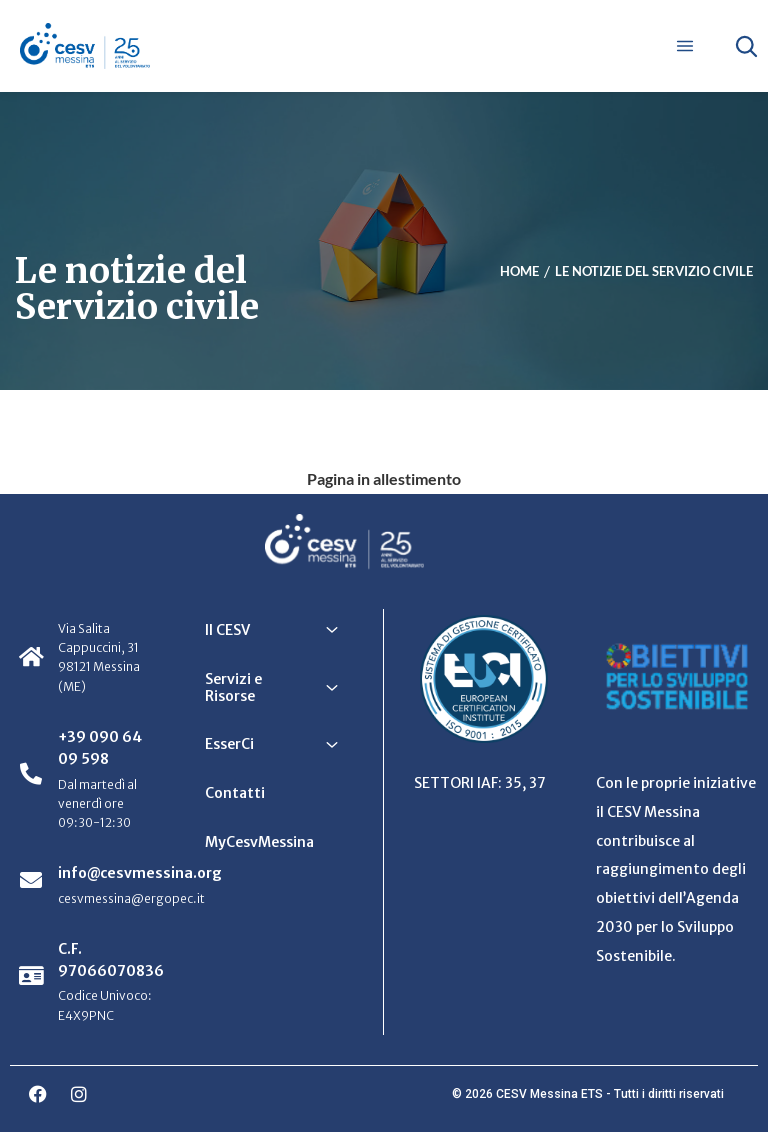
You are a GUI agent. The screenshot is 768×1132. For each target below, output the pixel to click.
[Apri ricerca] (746, 46)
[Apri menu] (685, 46)
